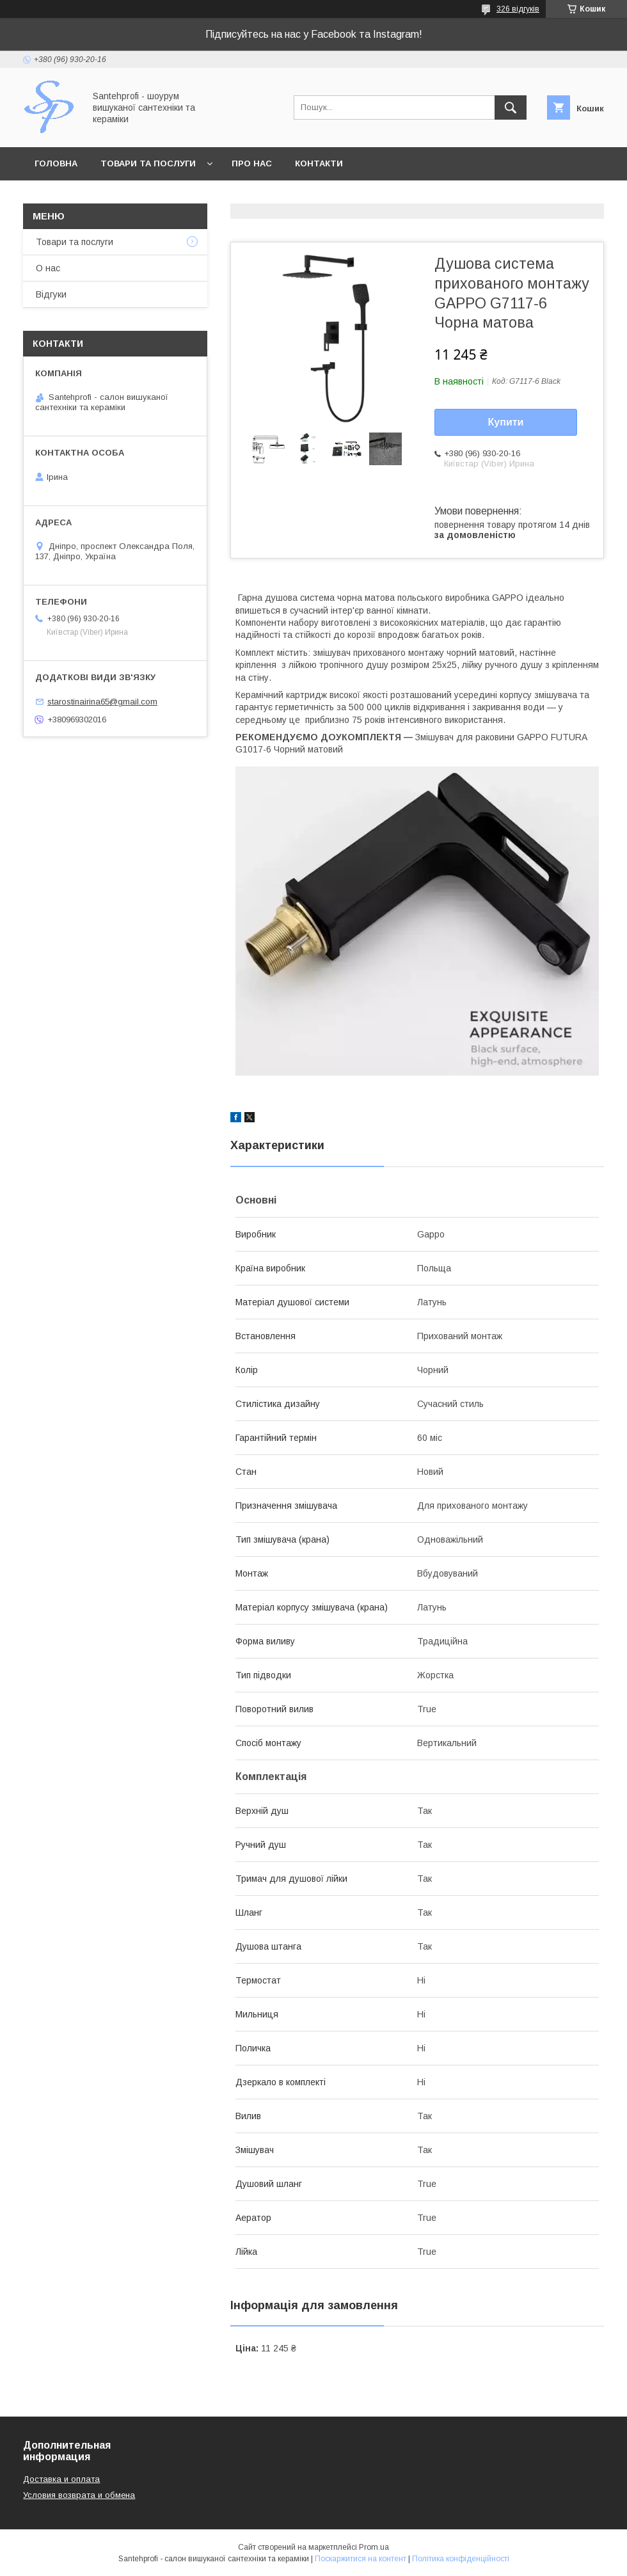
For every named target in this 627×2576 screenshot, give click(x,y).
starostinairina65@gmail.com (102, 701)
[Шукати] (511, 107)
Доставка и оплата (61, 2479)
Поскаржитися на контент (360, 2558)
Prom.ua (374, 2547)
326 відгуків (517, 8)
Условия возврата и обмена (79, 2495)
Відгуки (51, 294)
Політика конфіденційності (460, 2558)
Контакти (319, 163)
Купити (506, 422)
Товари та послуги (148, 163)
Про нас (252, 163)
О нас (48, 268)
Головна (56, 163)
